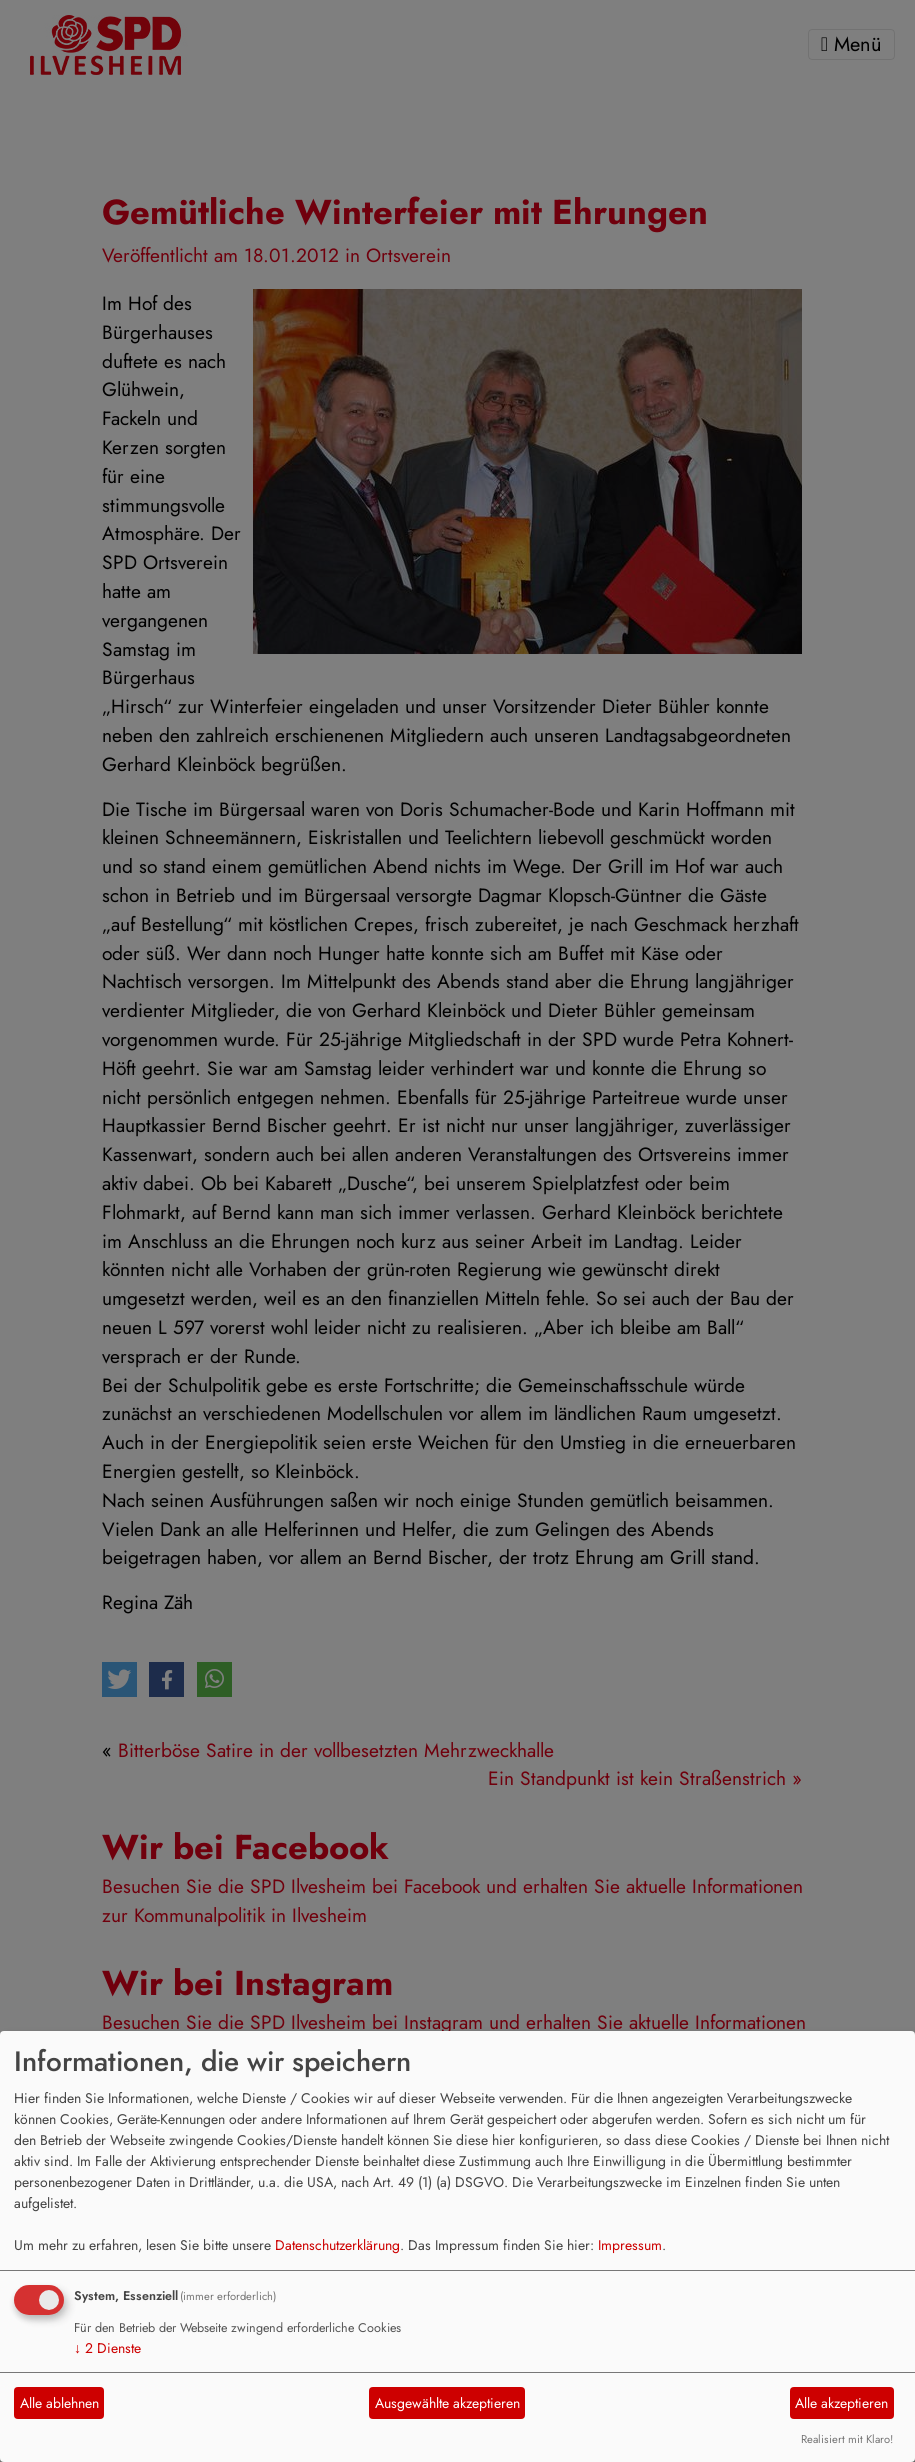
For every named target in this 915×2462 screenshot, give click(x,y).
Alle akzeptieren (841, 2403)
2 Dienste (107, 2348)
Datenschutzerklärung (337, 2245)
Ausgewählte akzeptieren (447, 2403)
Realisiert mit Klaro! (847, 2439)
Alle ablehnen (59, 2403)
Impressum (630, 2245)
